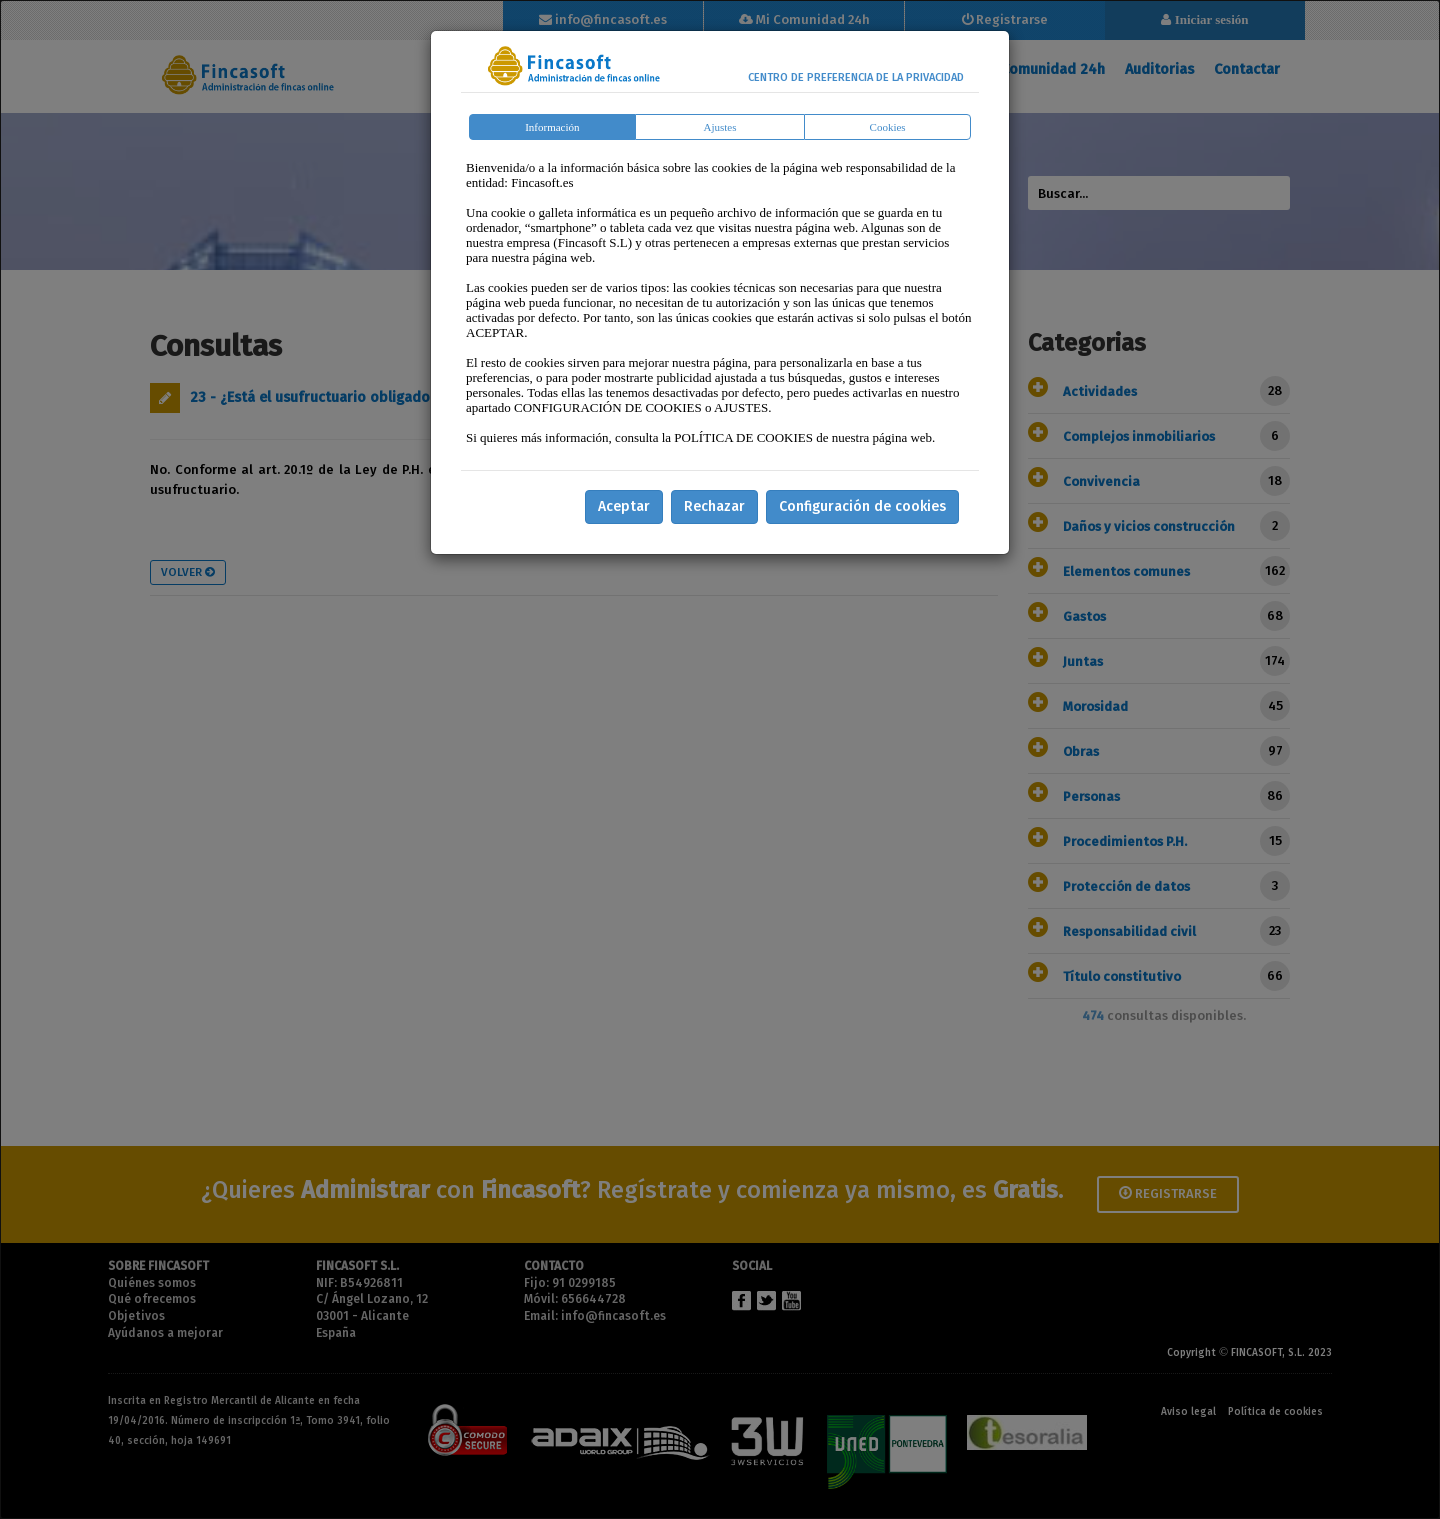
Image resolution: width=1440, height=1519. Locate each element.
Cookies (888, 127)
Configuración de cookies (862, 506)
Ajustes (720, 127)
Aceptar (624, 506)
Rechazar (714, 506)
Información (552, 127)
